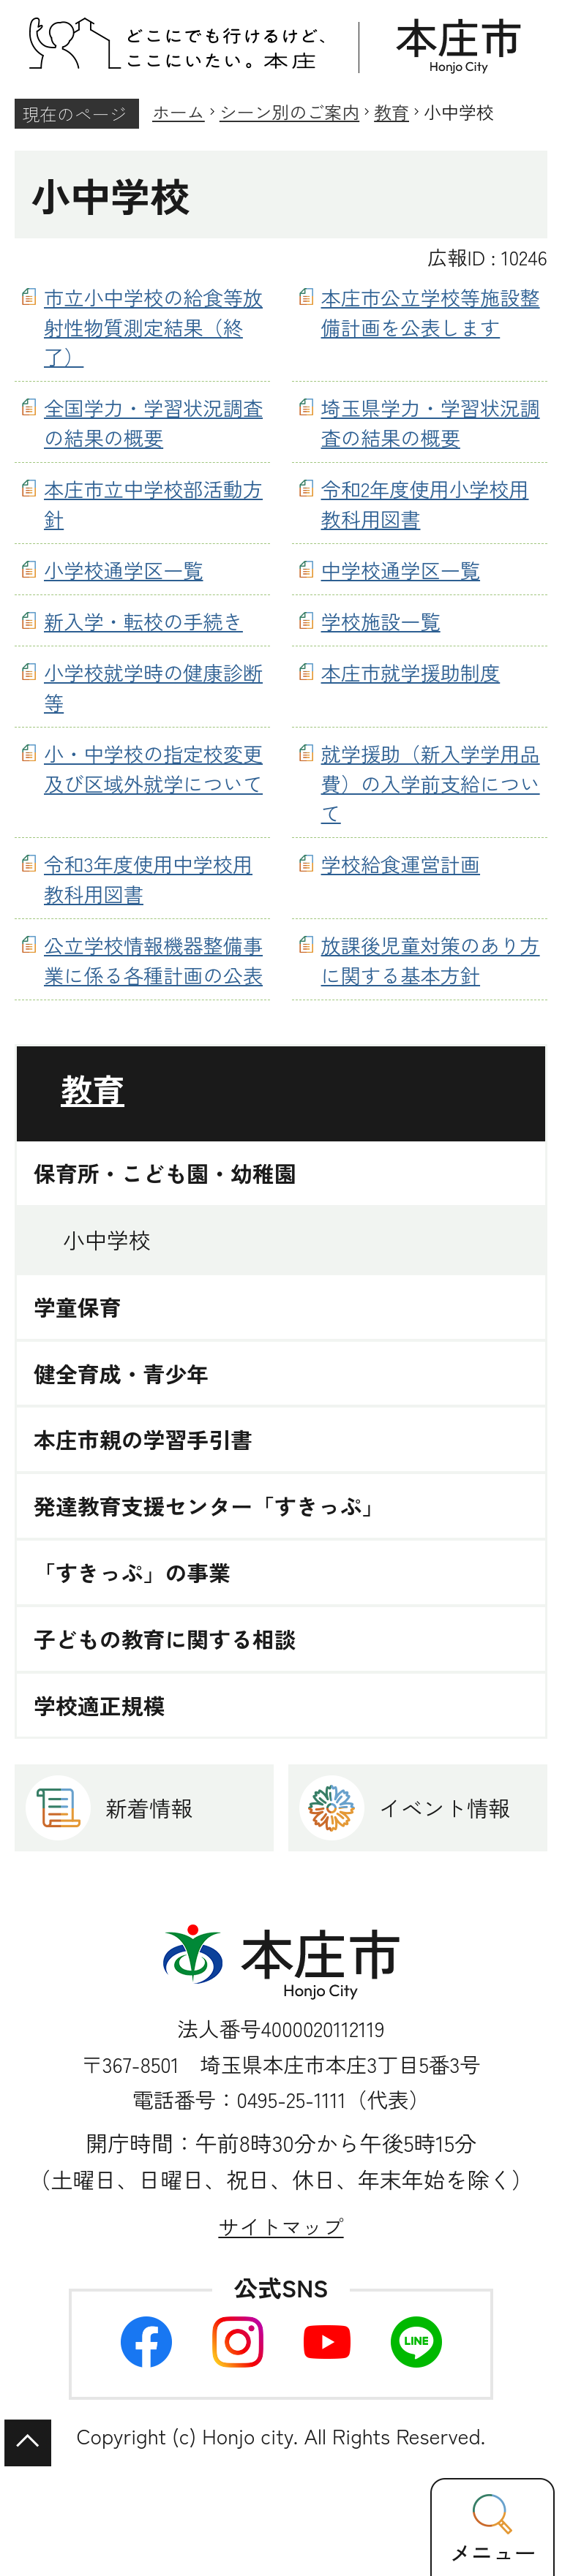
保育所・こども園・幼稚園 (165, 1173)
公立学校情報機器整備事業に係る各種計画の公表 (153, 959)
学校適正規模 (99, 1706)
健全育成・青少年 (121, 1374)
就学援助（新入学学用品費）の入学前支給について (430, 783)
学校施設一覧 (381, 620)
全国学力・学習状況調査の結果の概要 (153, 422)
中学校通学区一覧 (401, 569)
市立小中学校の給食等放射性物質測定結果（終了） (153, 326)
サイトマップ (280, 2226)
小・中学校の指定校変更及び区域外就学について (153, 768)
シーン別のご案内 (289, 111)
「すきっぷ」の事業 (132, 1572)
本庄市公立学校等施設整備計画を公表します (430, 311)
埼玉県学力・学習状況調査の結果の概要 (430, 422)
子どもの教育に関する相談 (165, 1639)
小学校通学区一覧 (123, 569)
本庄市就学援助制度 (411, 672)
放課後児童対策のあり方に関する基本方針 (430, 959)
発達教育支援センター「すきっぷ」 (209, 1506)
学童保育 (77, 1307)
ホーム (178, 111)
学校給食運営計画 (401, 863)
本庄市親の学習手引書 (143, 1439)
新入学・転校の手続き (143, 620)
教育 (391, 111)
